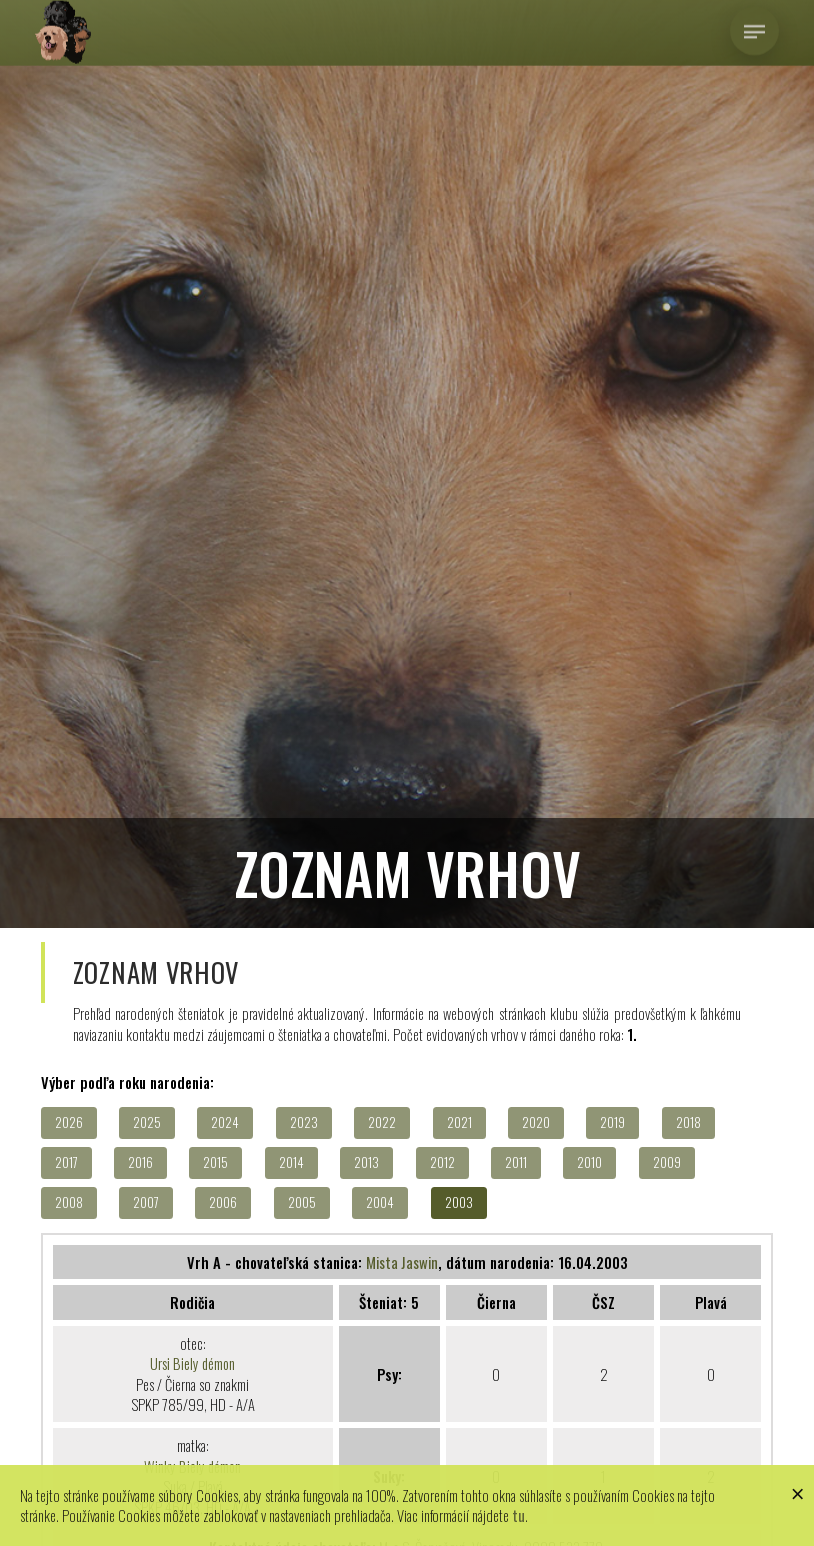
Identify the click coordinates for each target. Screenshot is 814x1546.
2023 (304, 1122)
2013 (366, 1162)
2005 (302, 1202)
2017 (66, 1162)
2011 (516, 1162)
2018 (688, 1122)
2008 (69, 1202)
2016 (140, 1162)
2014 (291, 1162)
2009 (667, 1162)
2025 (147, 1122)
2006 (223, 1202)
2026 (69, 1122)
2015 (215, 1162)
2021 (459, 1122)
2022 (382, 1122)
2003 (459, 1202)
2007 (146, 1202)
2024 (225, 1122)
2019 (612, 1122)
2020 (536, 1122)
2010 (589, 1162)
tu (518, 1515)
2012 (442, 1162)
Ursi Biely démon (192, 1363)
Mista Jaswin (402, 1262)
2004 (380, 1202)
